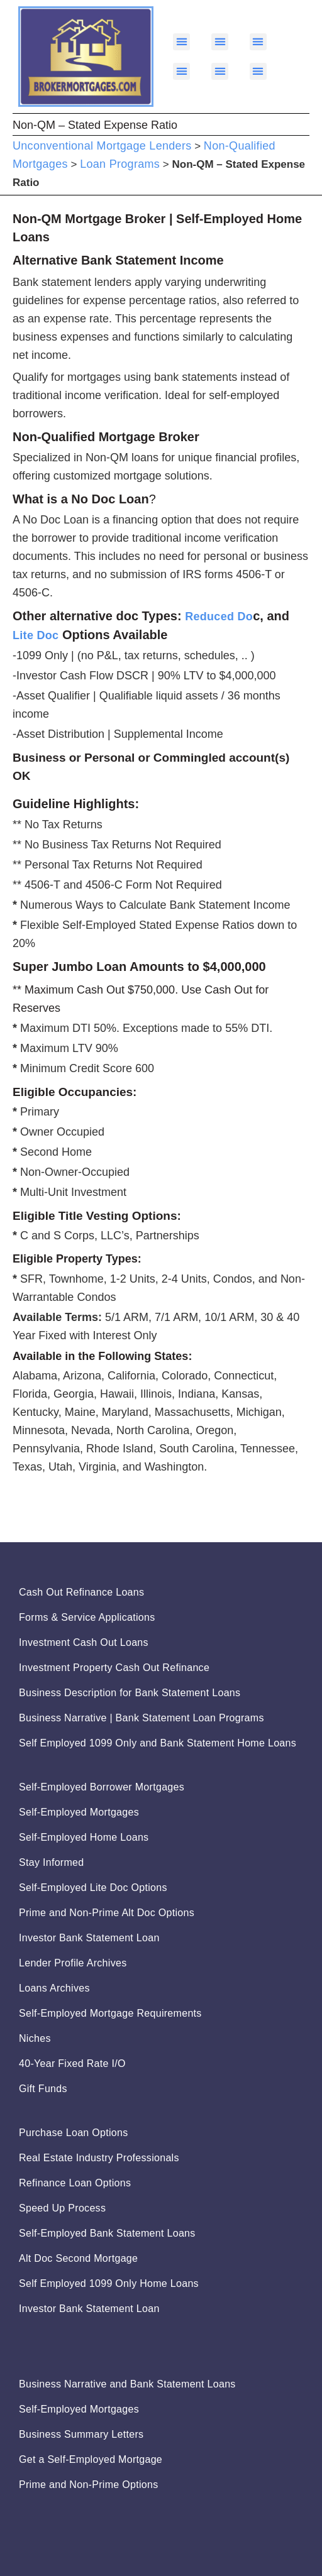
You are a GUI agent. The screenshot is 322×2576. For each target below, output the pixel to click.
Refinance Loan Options (75, 2183)
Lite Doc (35, 635)
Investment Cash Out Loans (83, 1642)
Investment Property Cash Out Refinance (114, 1667)
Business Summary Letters (81, 2434)
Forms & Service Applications (87, 1617)
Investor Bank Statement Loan (89, 1937)
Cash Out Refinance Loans (81, 1592)
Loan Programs (120, 164)
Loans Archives (54, 1988)
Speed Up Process (62, 2208)
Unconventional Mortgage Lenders (102, 146)
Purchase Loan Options (73, 2132)
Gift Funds (43, 2088)
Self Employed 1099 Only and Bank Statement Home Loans (157, 1743)
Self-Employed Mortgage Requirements (110, 2013)
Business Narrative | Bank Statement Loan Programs (141, 1718)
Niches (35, 2038)
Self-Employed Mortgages (79, 1812)
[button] (181, 41)
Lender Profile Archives (72, 1963)
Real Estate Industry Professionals (99, 2157)
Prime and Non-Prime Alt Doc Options (106, 1912)
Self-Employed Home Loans (83, 1837)
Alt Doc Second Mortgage (78, 2258)
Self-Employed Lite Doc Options (93, 1887)
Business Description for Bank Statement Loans (129, 1692)
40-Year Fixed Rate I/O (72, 2063)
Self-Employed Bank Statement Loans (107, 2233)
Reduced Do (219, 616)
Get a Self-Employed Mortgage (90, 2459)
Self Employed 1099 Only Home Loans (109, 2283)
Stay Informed (51, 1862)
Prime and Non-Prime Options (88, 2484)
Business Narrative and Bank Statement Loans (127, 2384)
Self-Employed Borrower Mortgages (101, 1787)
